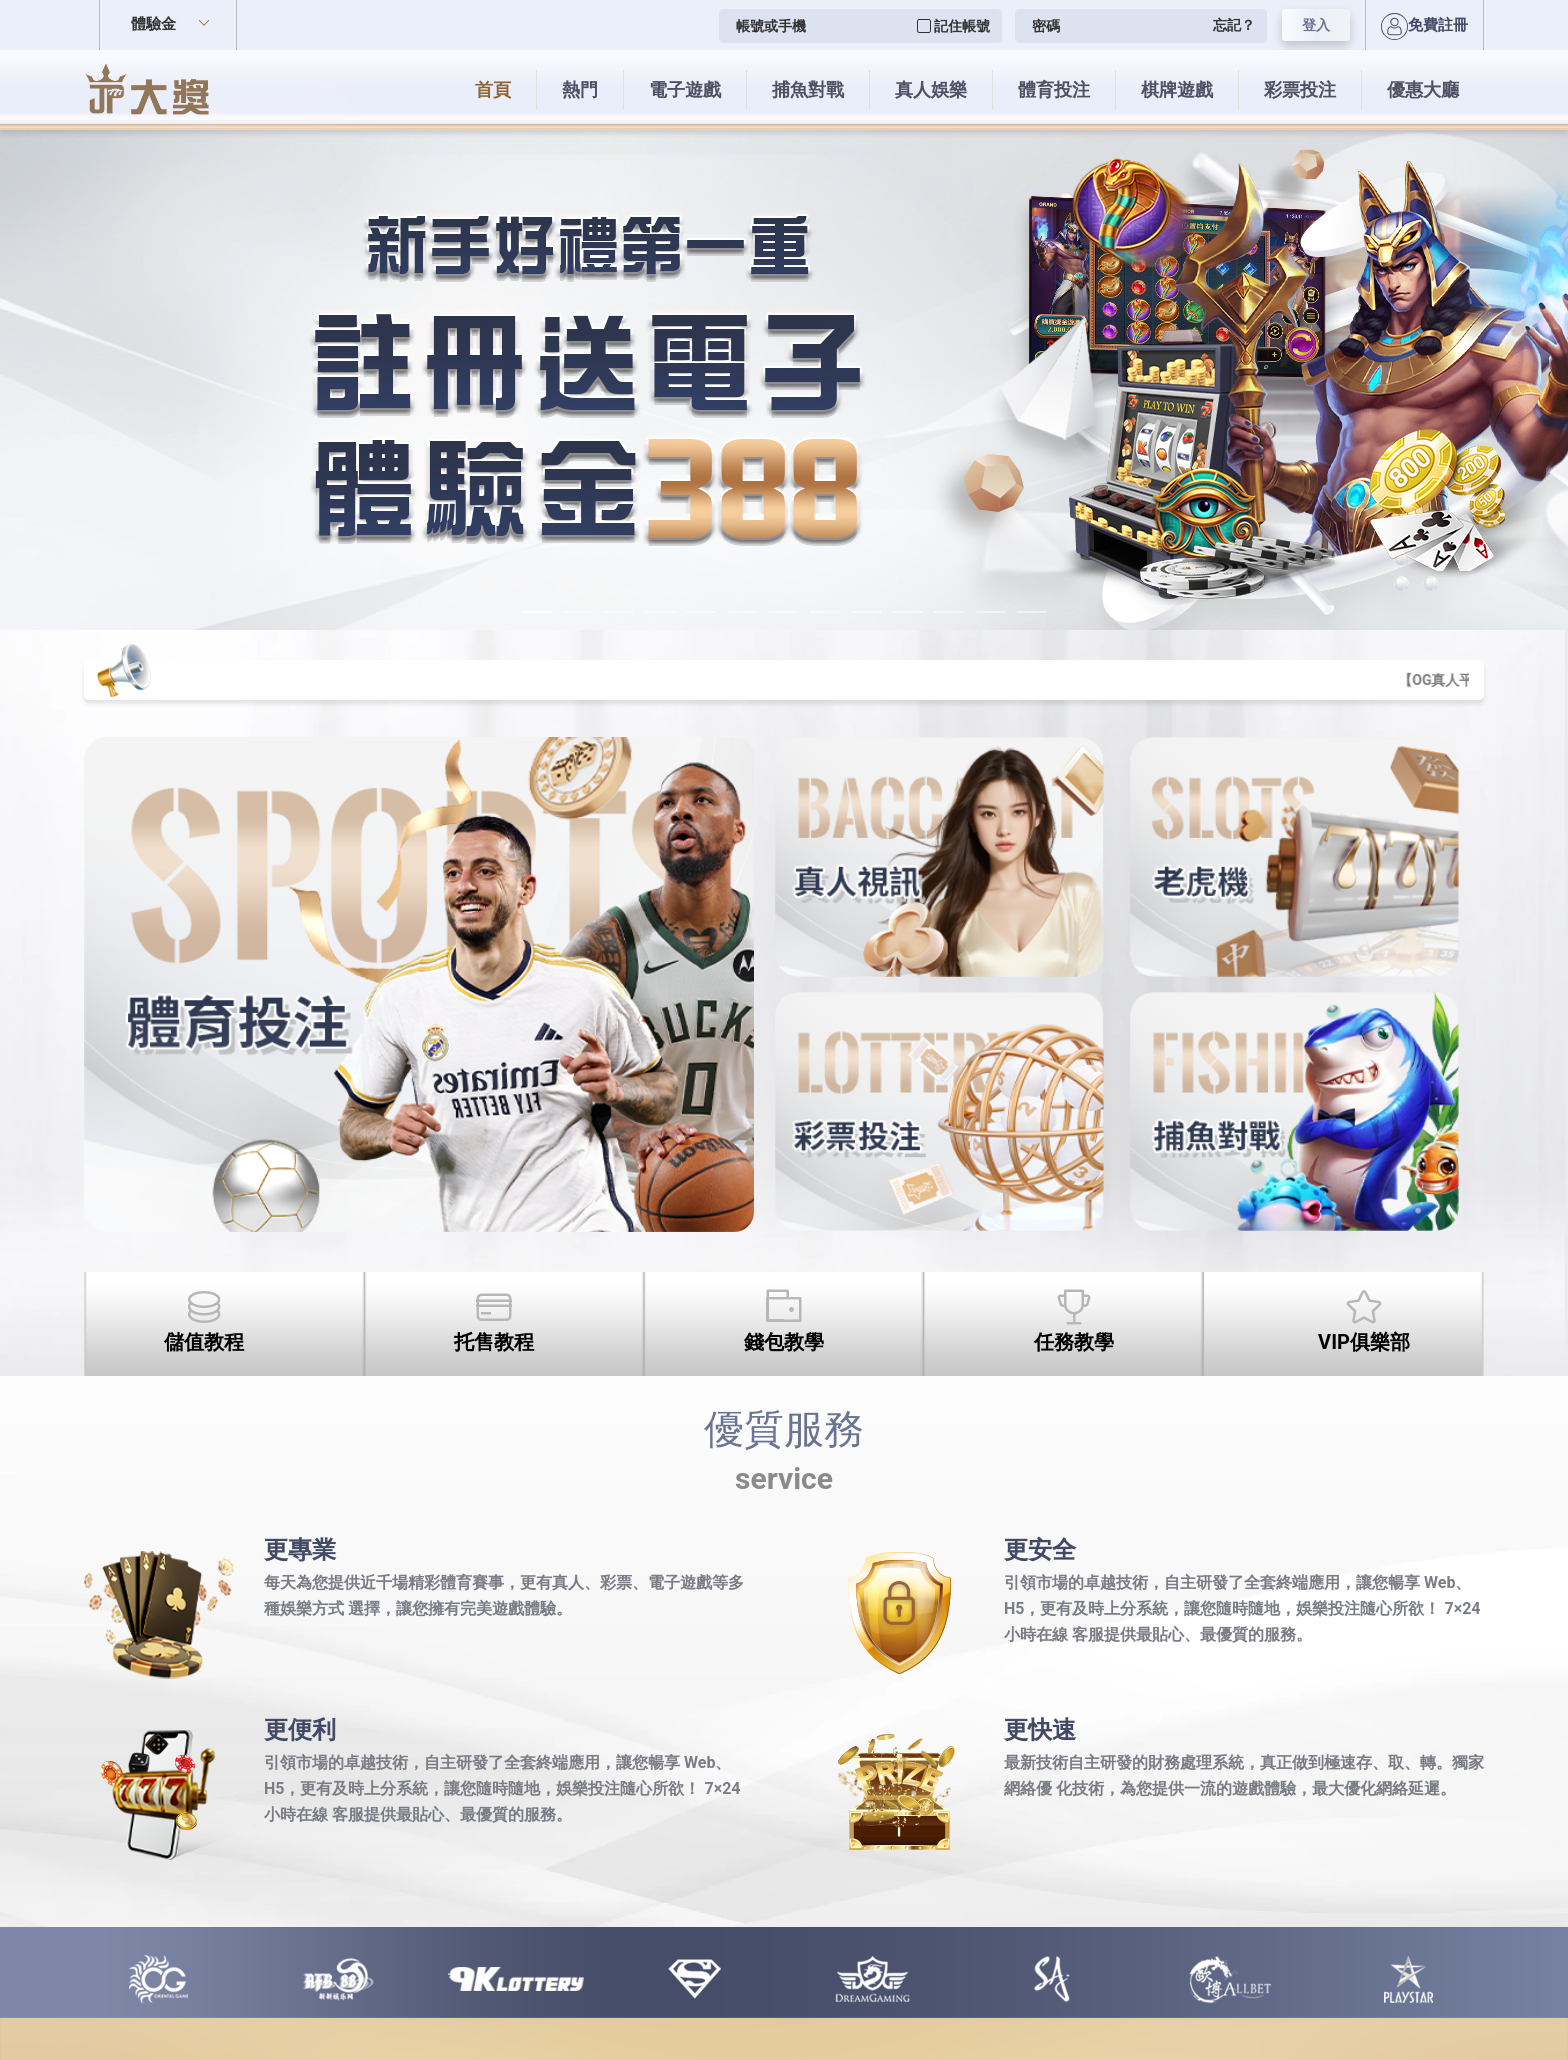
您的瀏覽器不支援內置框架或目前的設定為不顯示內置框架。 (784, 1030)
